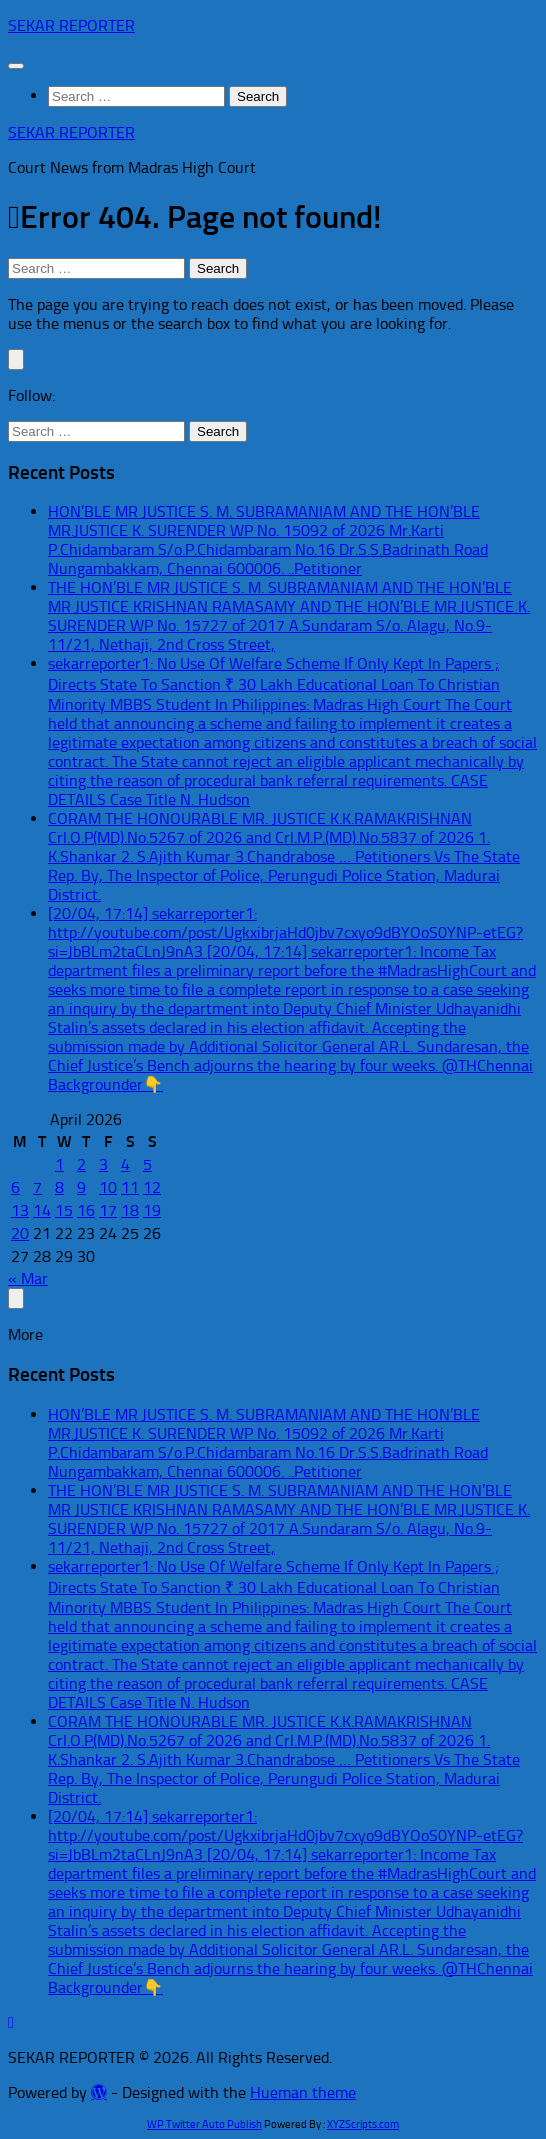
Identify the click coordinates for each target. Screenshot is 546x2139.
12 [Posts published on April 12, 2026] (152, 1187)
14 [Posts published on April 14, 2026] (42, 1210)
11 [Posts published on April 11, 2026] (130, 1187)
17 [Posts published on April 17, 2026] (108, 1210)
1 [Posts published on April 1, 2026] (59, 1164)
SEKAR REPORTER (71, 25)
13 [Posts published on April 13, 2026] (20, 1210)
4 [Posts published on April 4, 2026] (125, 1164)
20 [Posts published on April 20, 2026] (20, 1233)
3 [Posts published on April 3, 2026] (103, 1164)
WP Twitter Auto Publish (204, 2124)
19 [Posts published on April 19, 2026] (152, 1210)
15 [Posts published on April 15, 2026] (64, 1210)
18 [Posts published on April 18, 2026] (130, 1210)
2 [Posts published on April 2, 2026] (81, 1164)
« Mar (28, 1278)
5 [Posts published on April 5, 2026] (147, 1164)
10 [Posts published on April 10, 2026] (108, 1187)
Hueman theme (303, 2092)
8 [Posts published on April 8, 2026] (59, 1187)
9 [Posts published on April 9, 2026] (81, 1187)
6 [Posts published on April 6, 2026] (15, 1187)
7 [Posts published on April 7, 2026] (37, 1187)
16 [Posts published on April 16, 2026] (86, 1210)
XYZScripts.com (363, 2124)
